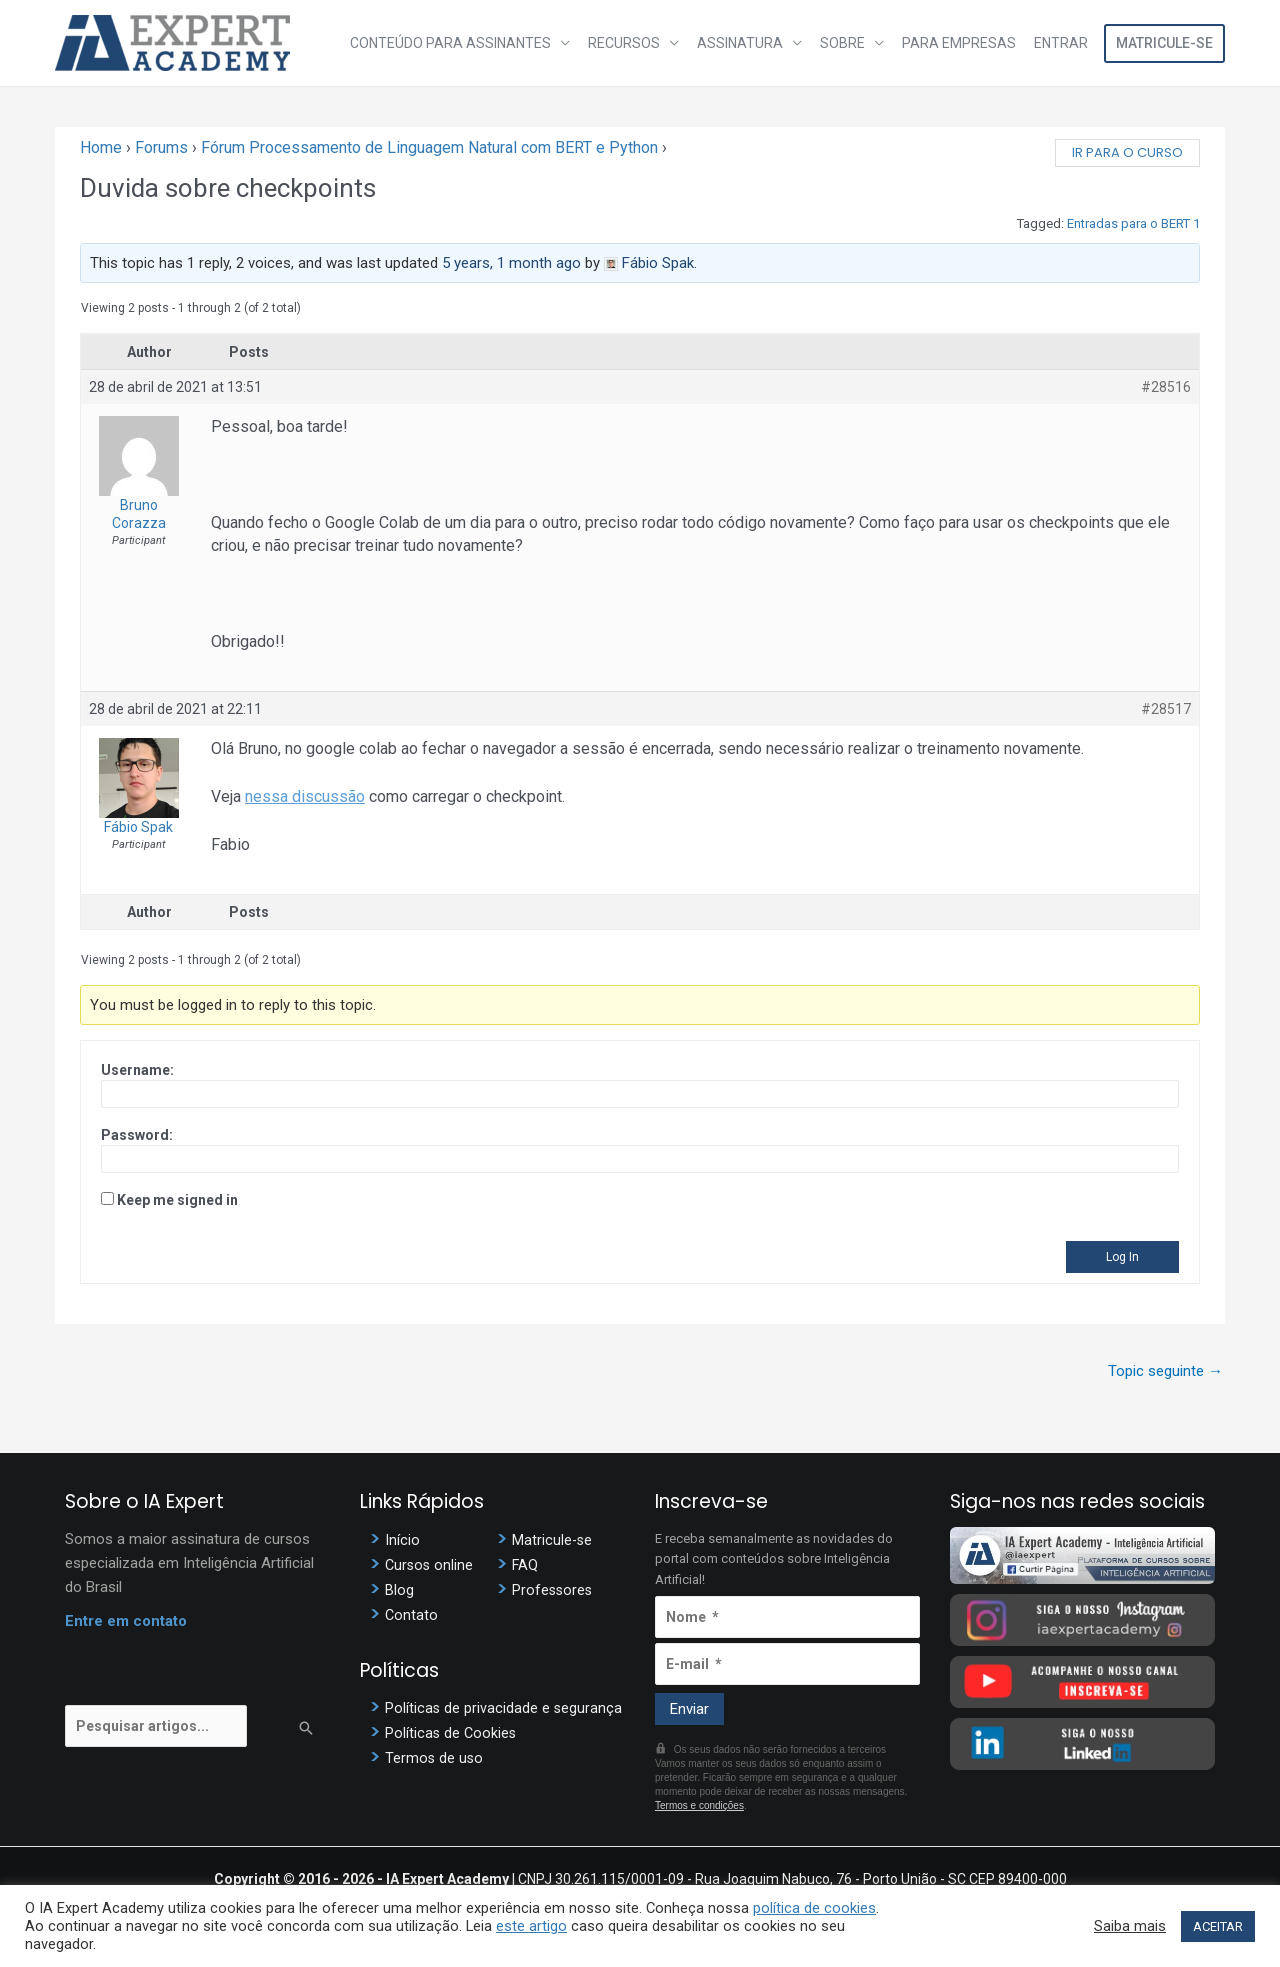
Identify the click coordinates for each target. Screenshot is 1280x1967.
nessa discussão (305, 796)
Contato (412, 1615)
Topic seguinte (1165, 1371)
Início (402, 1540)
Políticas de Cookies (452, 1733)
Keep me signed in (177, 1200)
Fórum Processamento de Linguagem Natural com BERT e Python (429, 147)
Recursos (633, 43)
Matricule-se (1164, 43)
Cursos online (430, 1565)
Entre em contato (126, 1621)
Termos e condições (699, 1805)
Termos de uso (435, 1758)
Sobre (847, 43)
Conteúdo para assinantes (461, 43)
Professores (553, 1590)
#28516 (1166, 387)
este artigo (531, 1926)
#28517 (1166, 709)
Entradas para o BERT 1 (1133, 223)
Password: (137, 1135)
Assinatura (747, 43)
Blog (399, 1590)
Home (101, 147)
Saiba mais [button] (1130, 1926)
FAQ (525, 1565)
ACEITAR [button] (1218, 1926)
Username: (137, 1070)
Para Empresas (962, 43)
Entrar (1062, 43)
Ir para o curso (1127, 152)
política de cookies (814, 1908)
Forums (161, 147)
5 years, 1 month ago (511, 263)
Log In (1122, 1257)
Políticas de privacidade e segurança (504, 1708)
